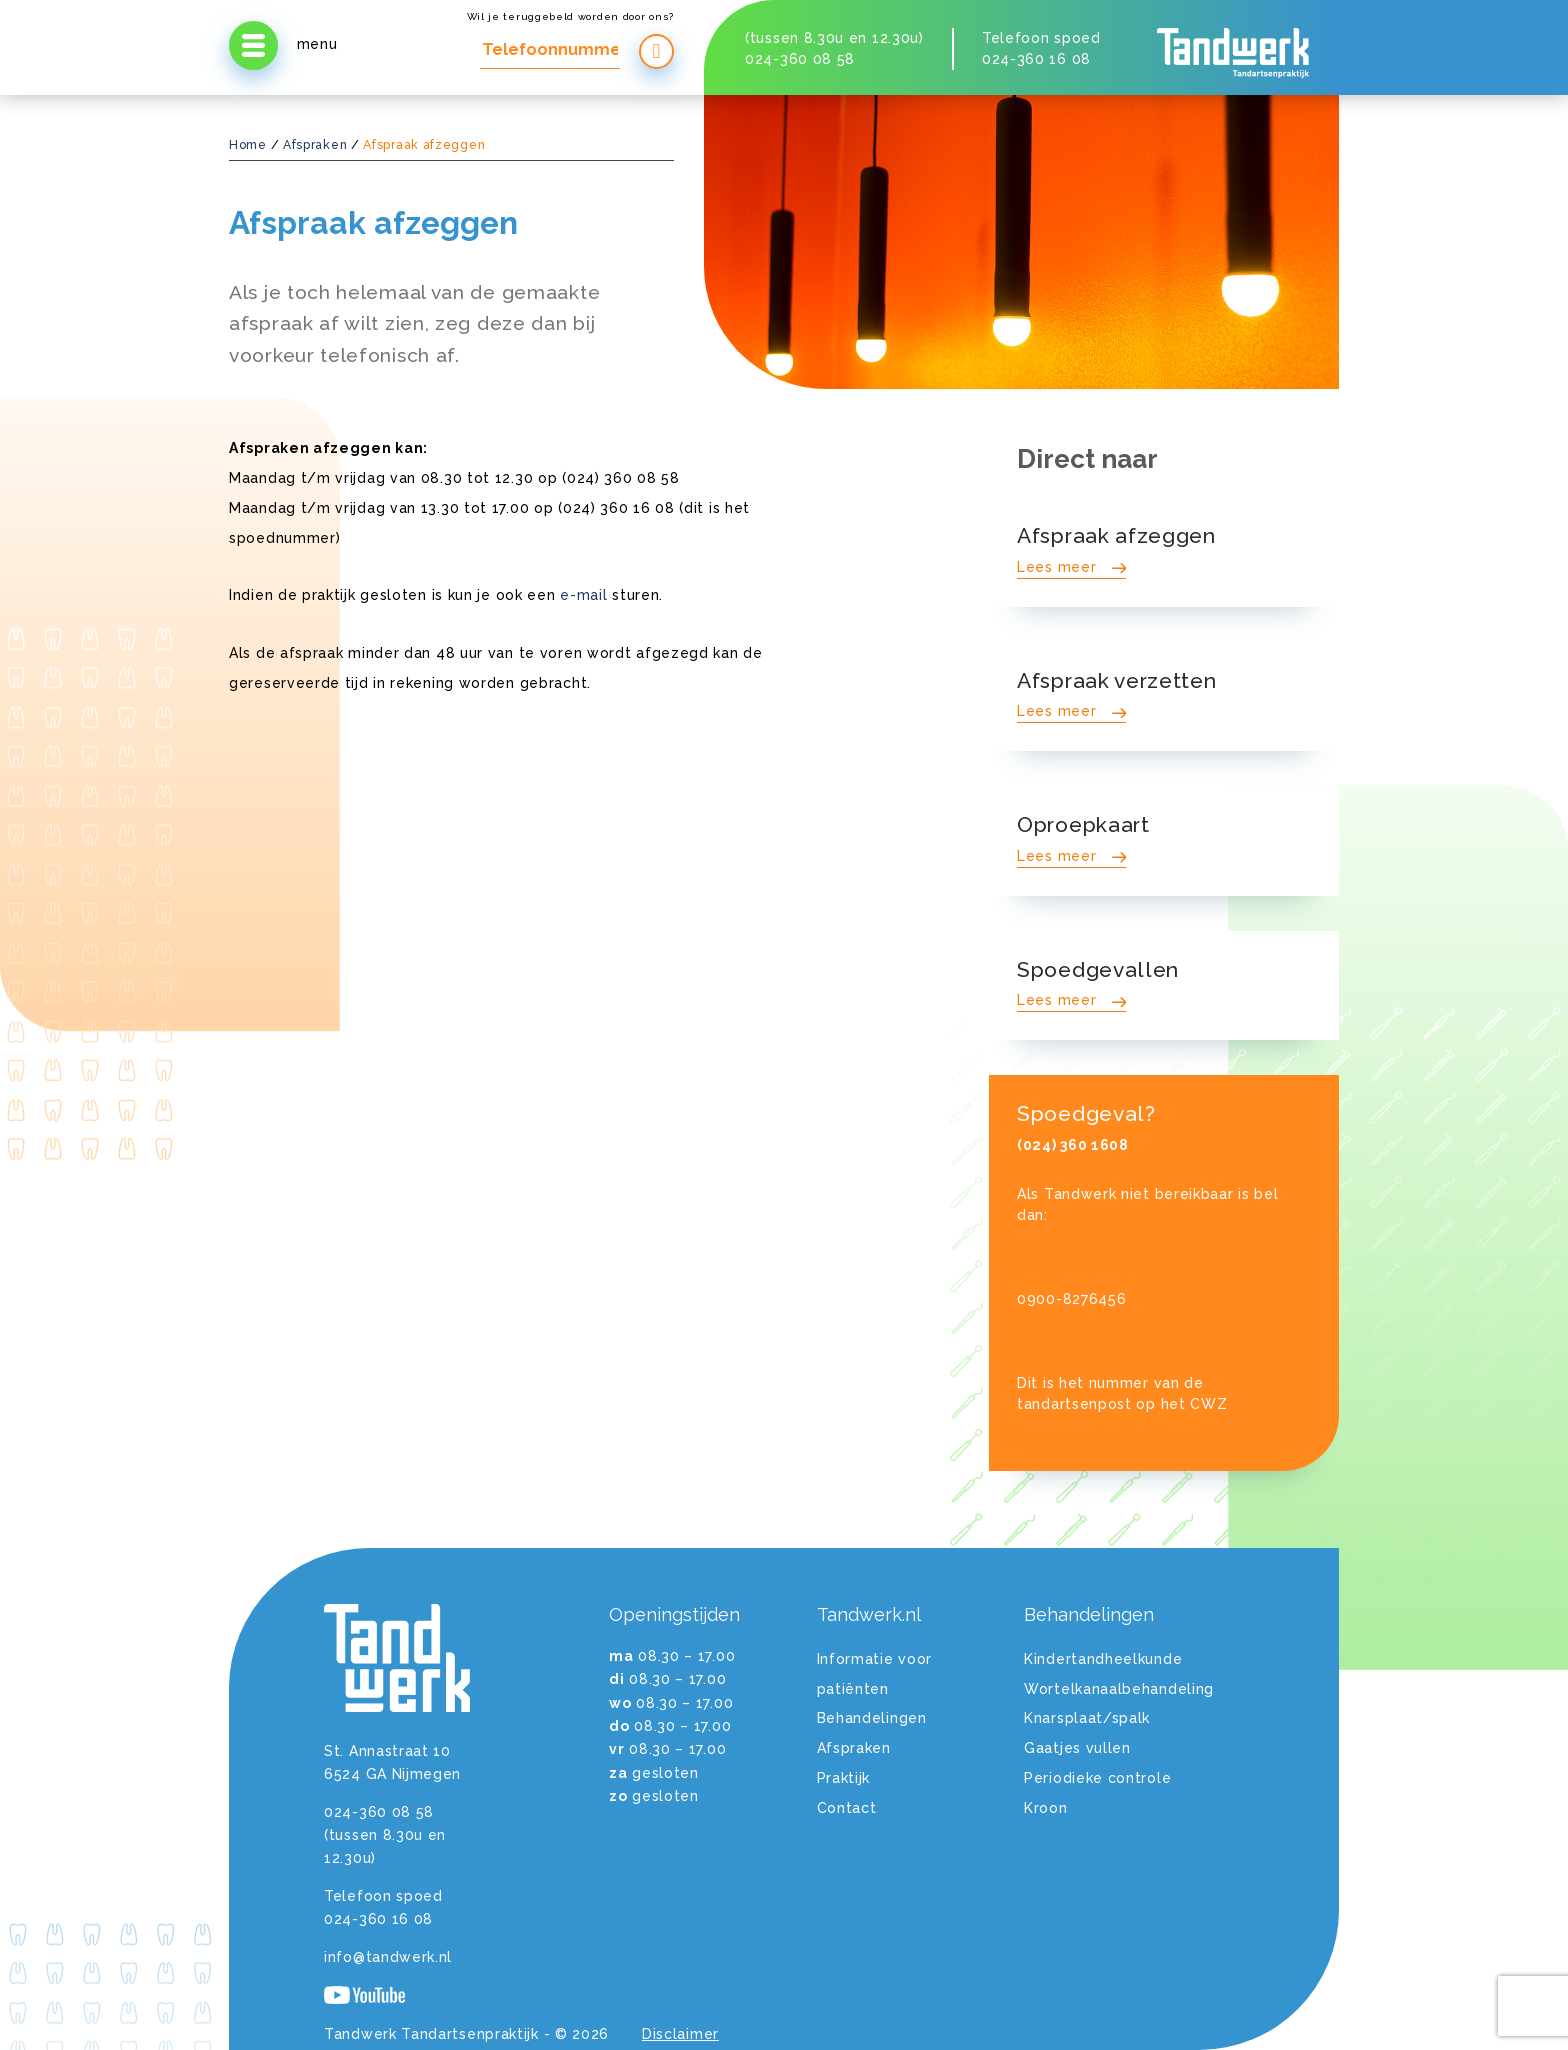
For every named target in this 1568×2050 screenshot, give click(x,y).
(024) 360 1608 (1073, 1145)
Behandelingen (872, 1718)
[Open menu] (253, 45)
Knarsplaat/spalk (1087, 1718)
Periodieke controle (1097, 1778)
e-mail (583, 595)
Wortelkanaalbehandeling (1119, 1689)
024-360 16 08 (1036, 59)
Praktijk (844, 1778)
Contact (847, 1808)
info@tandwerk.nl (388, 1957)
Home (248, 144)
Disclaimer (680, 2034)
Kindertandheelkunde (1103, 1659)
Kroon (1046, 1808)
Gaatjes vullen (1077, 1748)
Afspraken (315, 144)
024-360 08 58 (800, 59)
